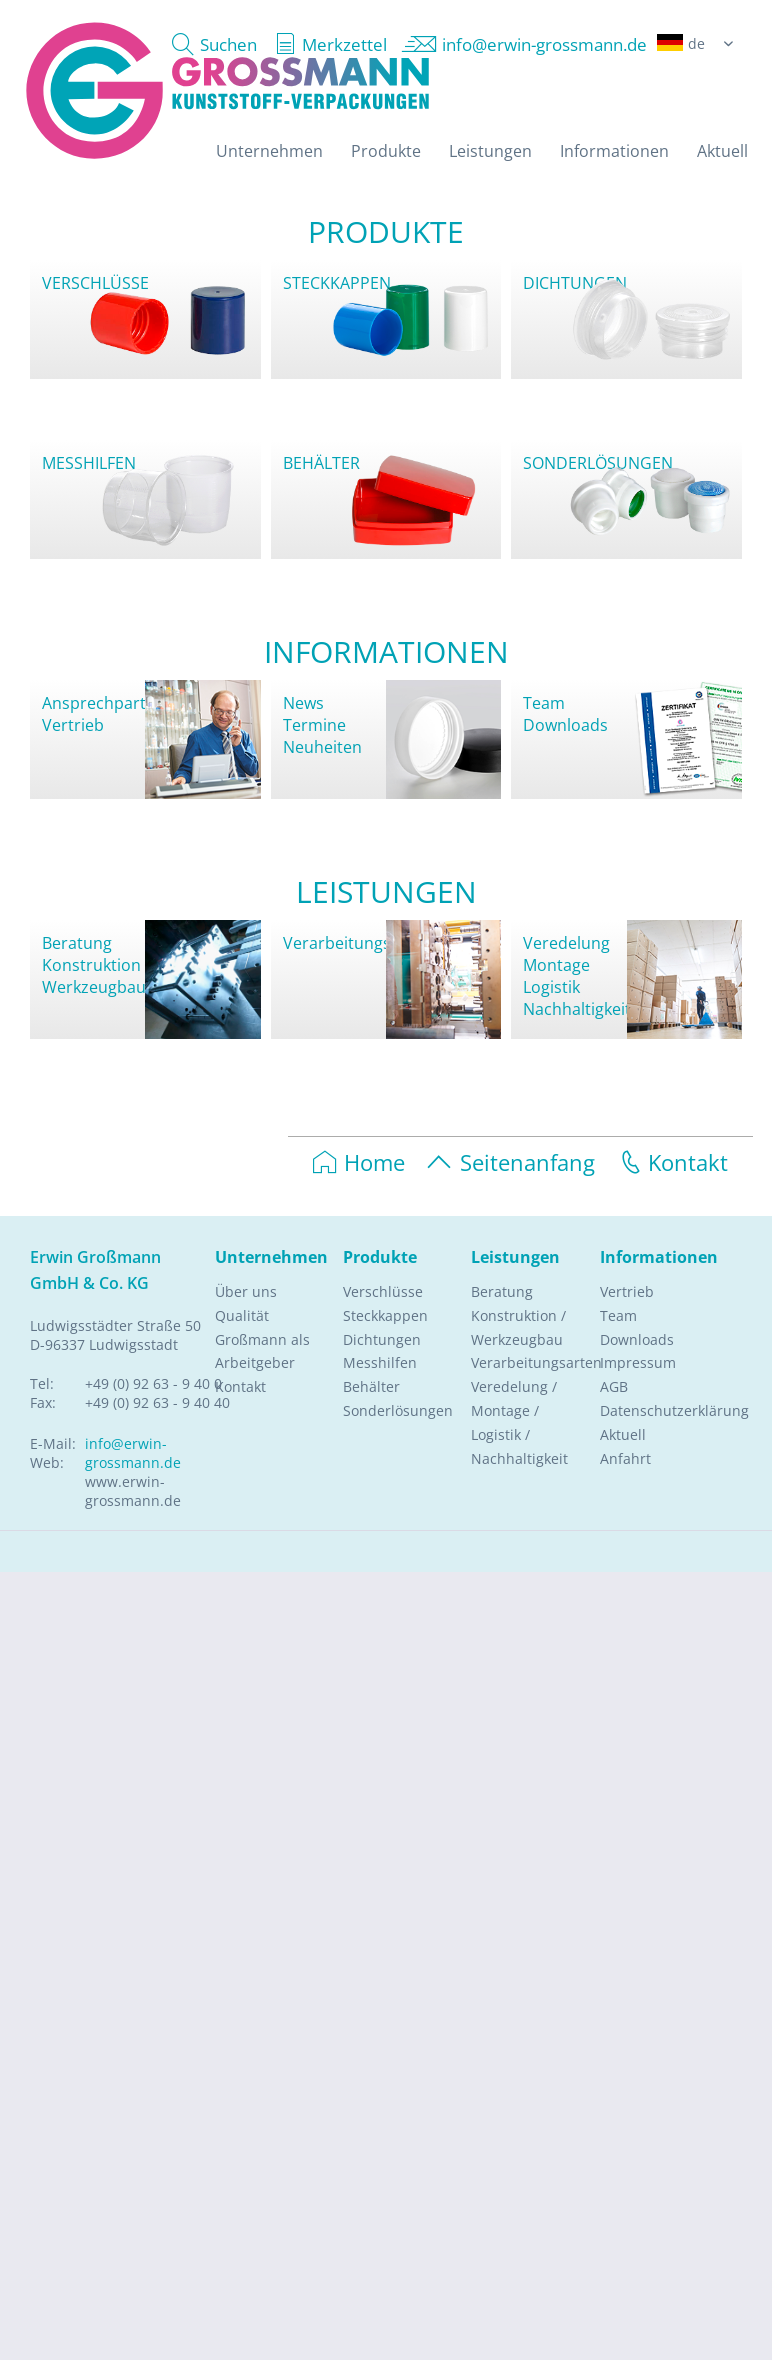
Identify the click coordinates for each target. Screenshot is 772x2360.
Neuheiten (322, 747)
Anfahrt (625, 1458)
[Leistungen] (490, 151)
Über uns (246, 1291)
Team (544, 703)
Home (359, 1162)
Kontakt (671, 1162)
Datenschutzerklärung (655, 1410)
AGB (614, 1386)
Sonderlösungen (398, 1410)
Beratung (77, 943)
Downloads (565, 725)
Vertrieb (73, 725)
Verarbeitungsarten (357, 943)
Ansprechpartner (107, 703)
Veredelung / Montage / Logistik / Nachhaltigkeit (519, 1422)
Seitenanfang (510, 1162)
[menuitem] (209, 44)
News (303, 703)
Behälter (371, 1386)
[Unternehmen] (269, 151)
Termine (314, 725)
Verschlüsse (383, 1291)
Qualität (242, 1315)
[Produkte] (386, 151)
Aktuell (623, 1434)
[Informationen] (614, 151)
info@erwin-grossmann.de (133, 1453)
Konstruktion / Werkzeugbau (518, 1327)
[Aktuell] (722, 151)
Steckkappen (385, 1315)
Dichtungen (382, 1339)
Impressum (638, 1362)
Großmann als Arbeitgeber (262, 1351)
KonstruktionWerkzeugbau (94, 976)
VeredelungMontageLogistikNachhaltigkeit (577, 976)
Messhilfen (380, 1362)
